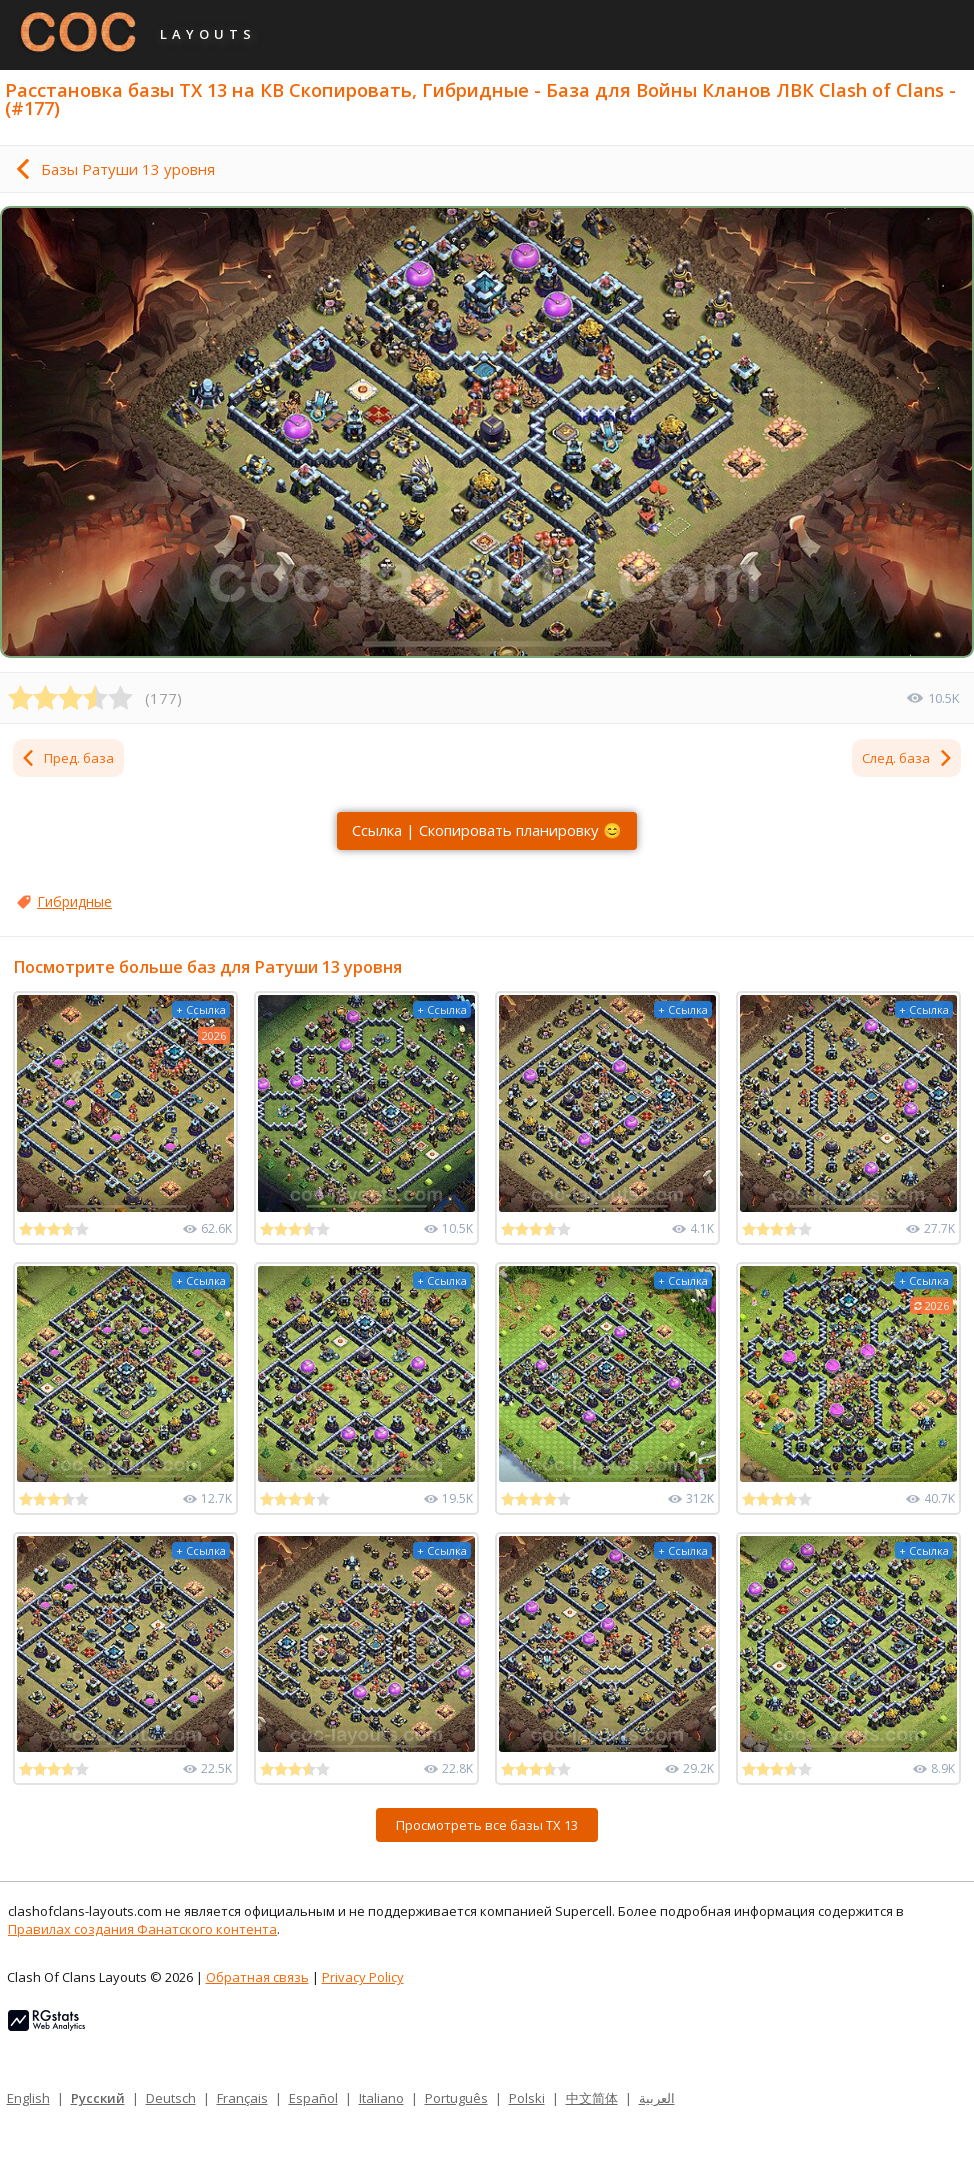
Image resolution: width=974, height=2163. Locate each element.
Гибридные (74, 901)
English (28, 2098)
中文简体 (592, 2098)
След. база (908, 758)
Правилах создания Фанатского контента (142, 1929)
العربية (657, 2098)
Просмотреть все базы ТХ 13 (487, 1825)
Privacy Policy (363, 1977)
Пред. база (67, 758)
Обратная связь (257, 1977)
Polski (527, 2098)
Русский (98, 2098)
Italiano (381, 2098)
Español (313, 2098)
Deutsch (171, 2098)
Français (242, 2098)
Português (456, 2098)
